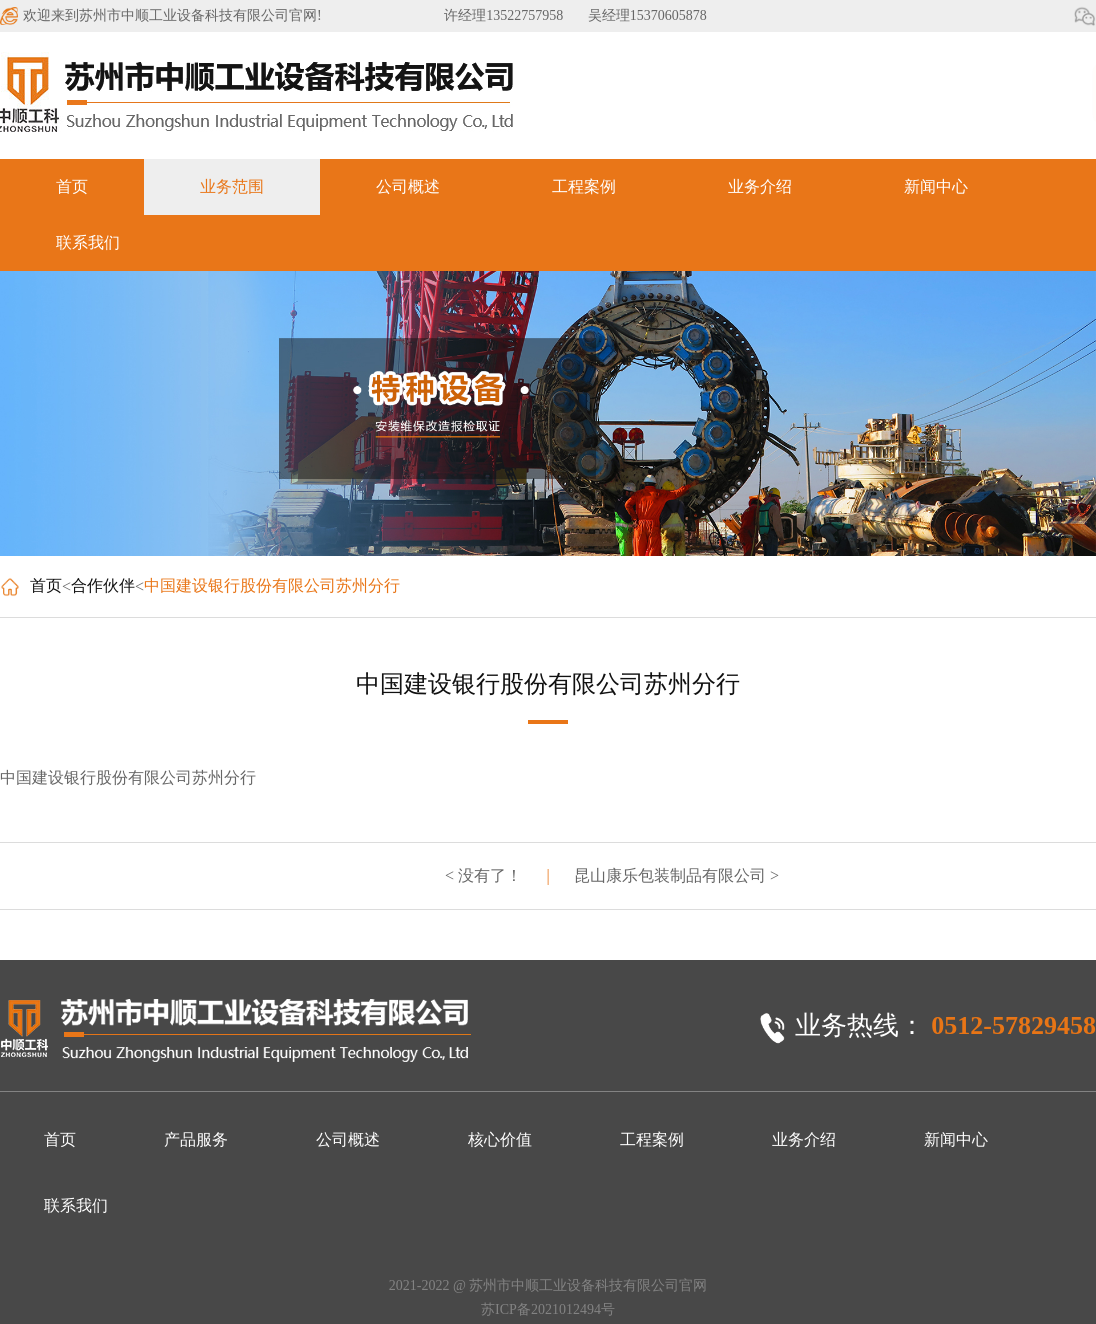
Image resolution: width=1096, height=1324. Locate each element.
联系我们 (88, 242)
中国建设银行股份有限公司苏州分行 (272, 585)
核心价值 (500, 1139)
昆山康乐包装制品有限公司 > (676, 875)
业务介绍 (760, 186)
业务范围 (232, 186)
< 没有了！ (483, 875)
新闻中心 (936, 186)
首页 (72, 186)
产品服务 (196, 1139)
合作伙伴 (103, 585)
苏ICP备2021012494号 (548, 1309)
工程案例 (584, 186)
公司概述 (408, 186)
